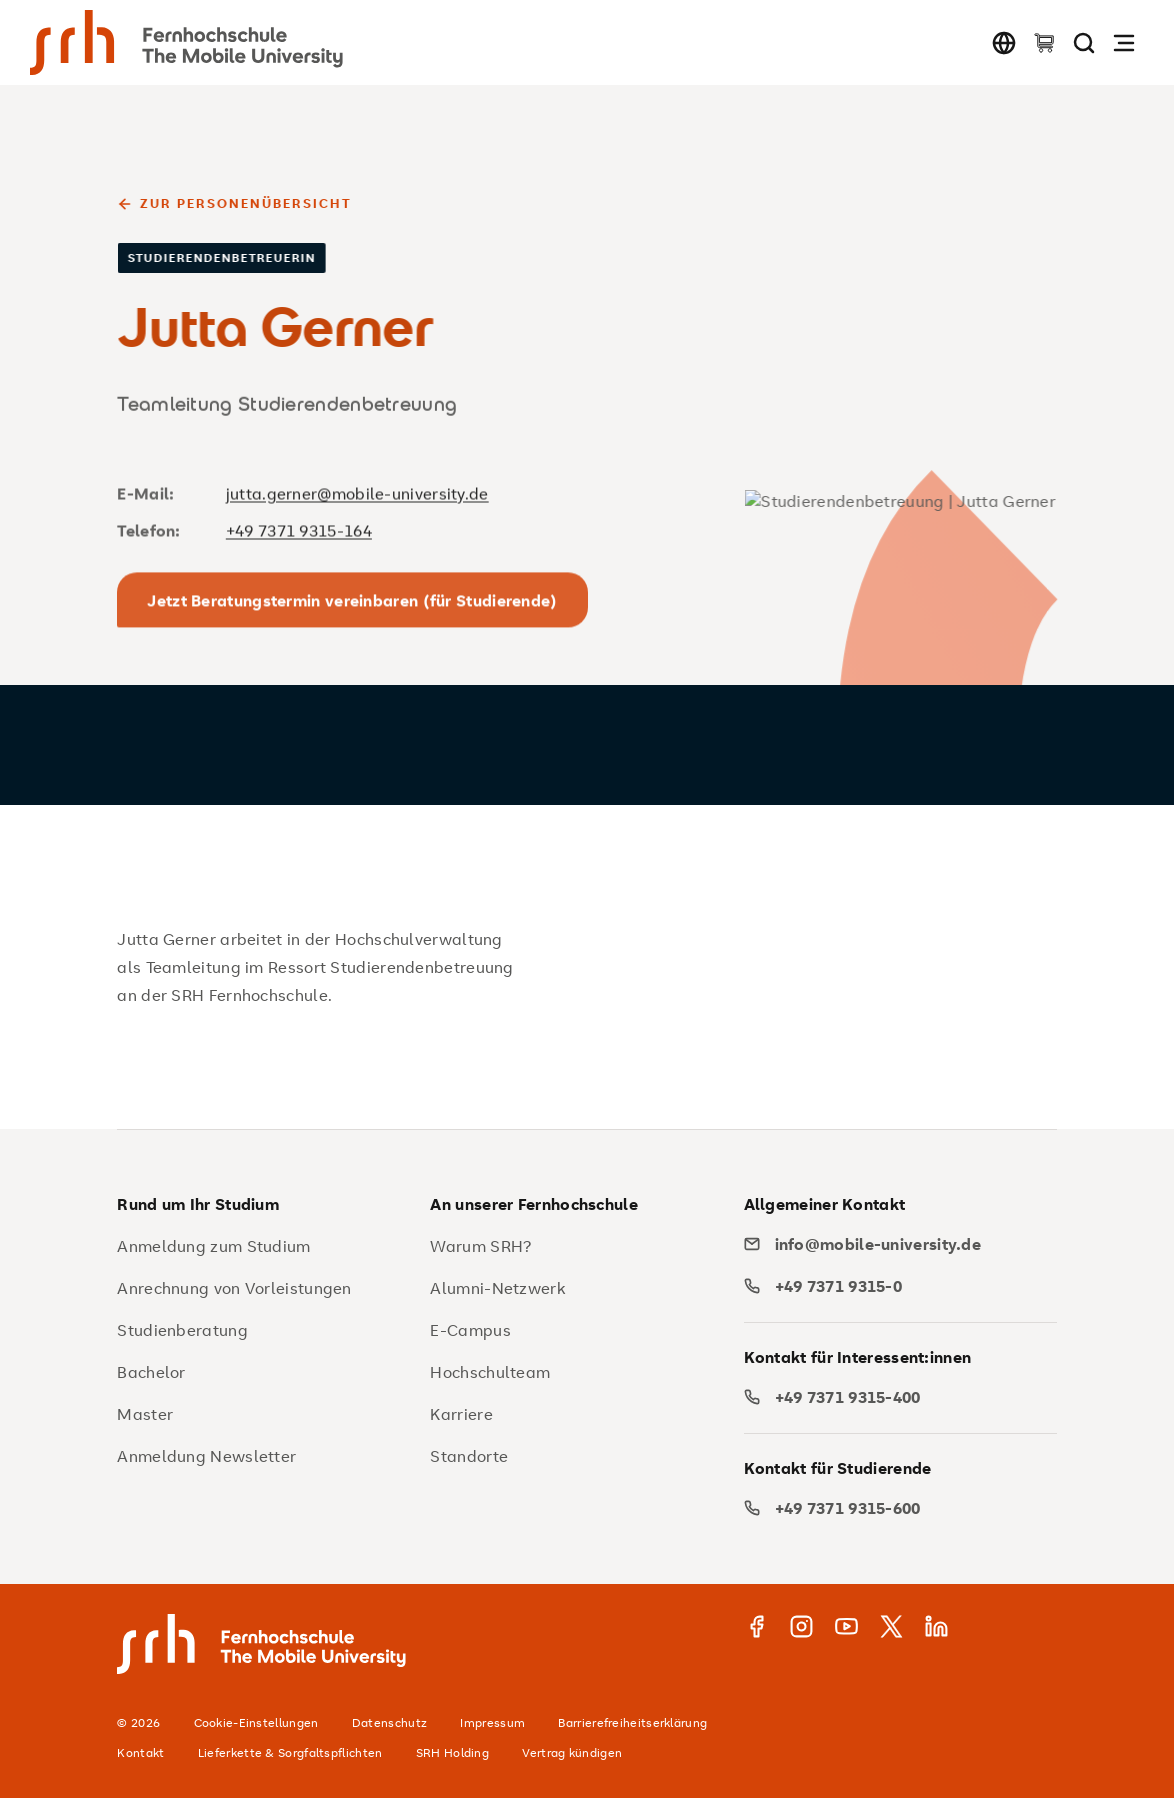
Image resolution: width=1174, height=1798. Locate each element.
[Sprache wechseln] (1004, 42)
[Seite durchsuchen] (1084, 42)
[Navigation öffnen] (1124, 42)
